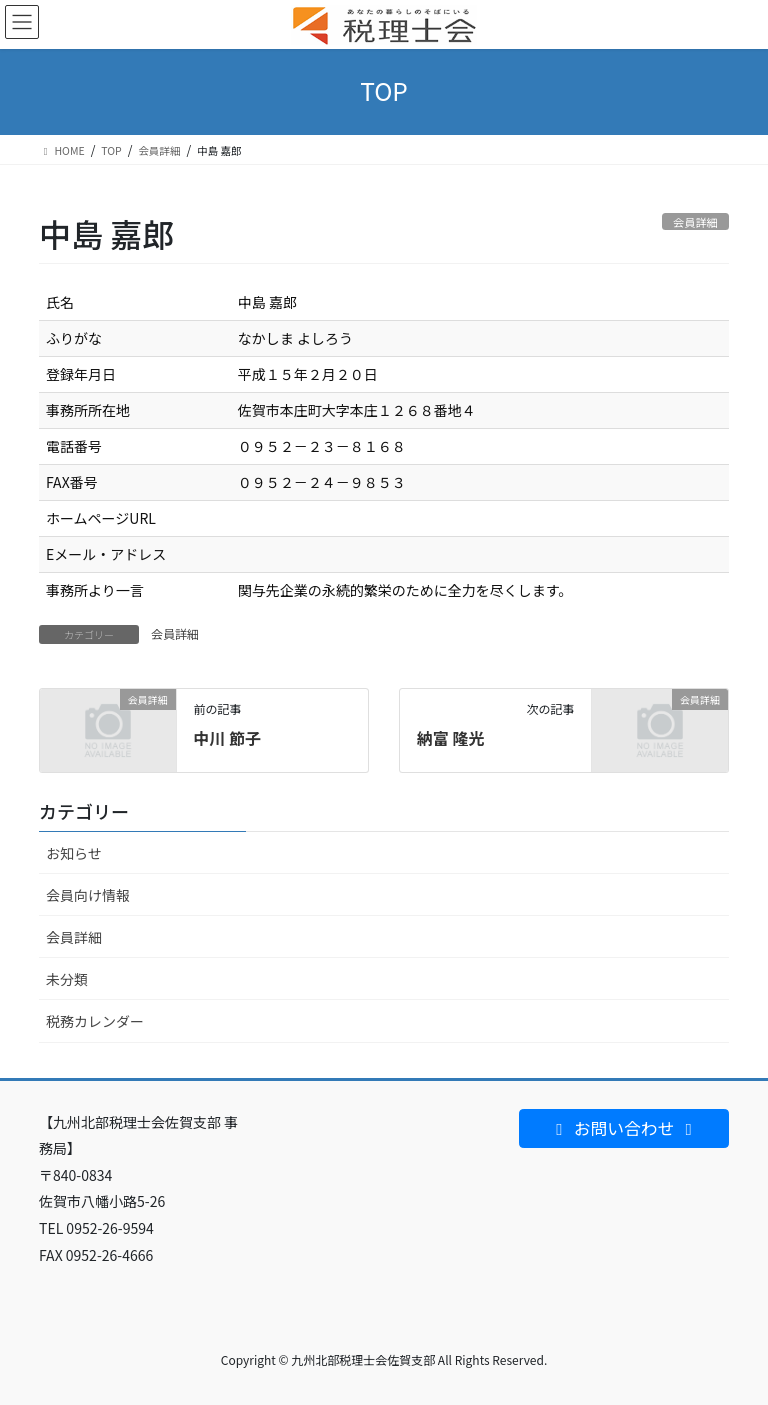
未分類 (67, 979)
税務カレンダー (95, 1021)
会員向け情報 (88, 895)
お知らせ (74, 853)
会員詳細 (175, 633)
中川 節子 (227, 738)
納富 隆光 (451, 738)
